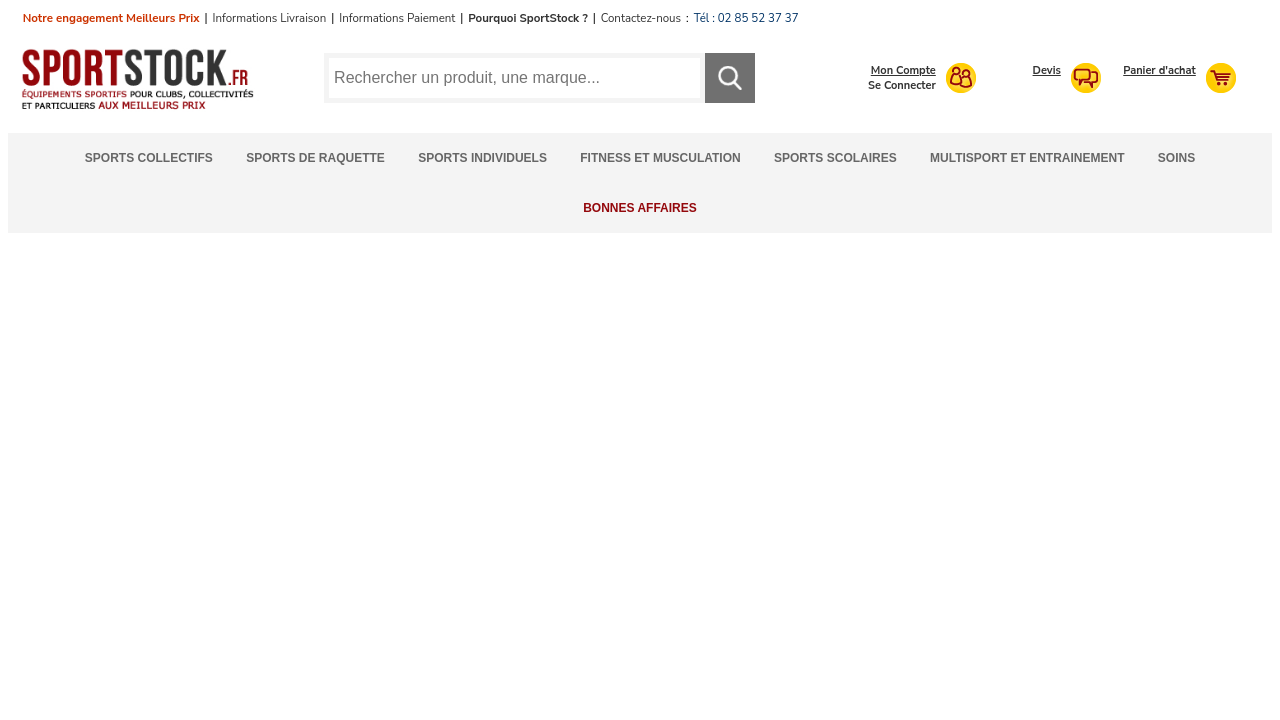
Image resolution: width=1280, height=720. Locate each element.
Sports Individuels (482, 158)
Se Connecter (902, 85)
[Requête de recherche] (514, 78)
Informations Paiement (397, 18)
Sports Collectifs (149, 158)
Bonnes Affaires (640, 208)
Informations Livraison (269, 18)
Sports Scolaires (835, 158)
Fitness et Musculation (660, 158)
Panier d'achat (1159, 70)
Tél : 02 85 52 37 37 (746, 18)
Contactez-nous (641, 18)
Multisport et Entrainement (1027, 158)
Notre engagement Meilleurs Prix (111, 18)
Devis (1047, 70)
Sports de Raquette (315, 158)
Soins (1176, 158)
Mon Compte (903, 70)
